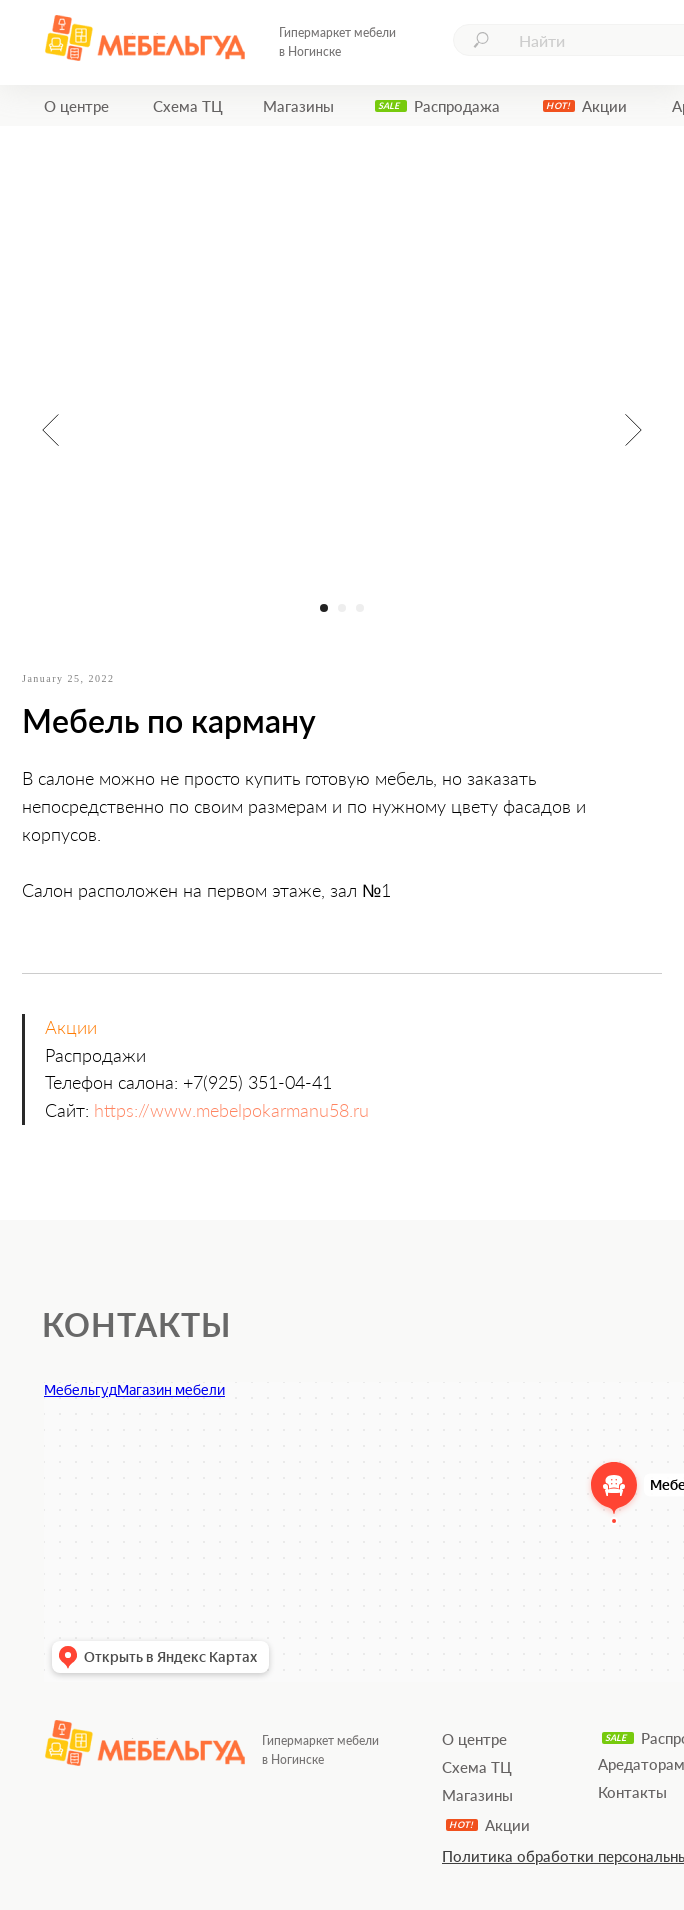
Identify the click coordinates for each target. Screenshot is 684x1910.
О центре (76, 106)
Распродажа (457, 106)
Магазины (298, 106)
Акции (604, 106)
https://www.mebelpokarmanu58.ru (231, 1110)
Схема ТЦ (188, 106)
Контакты (632, 1792)
